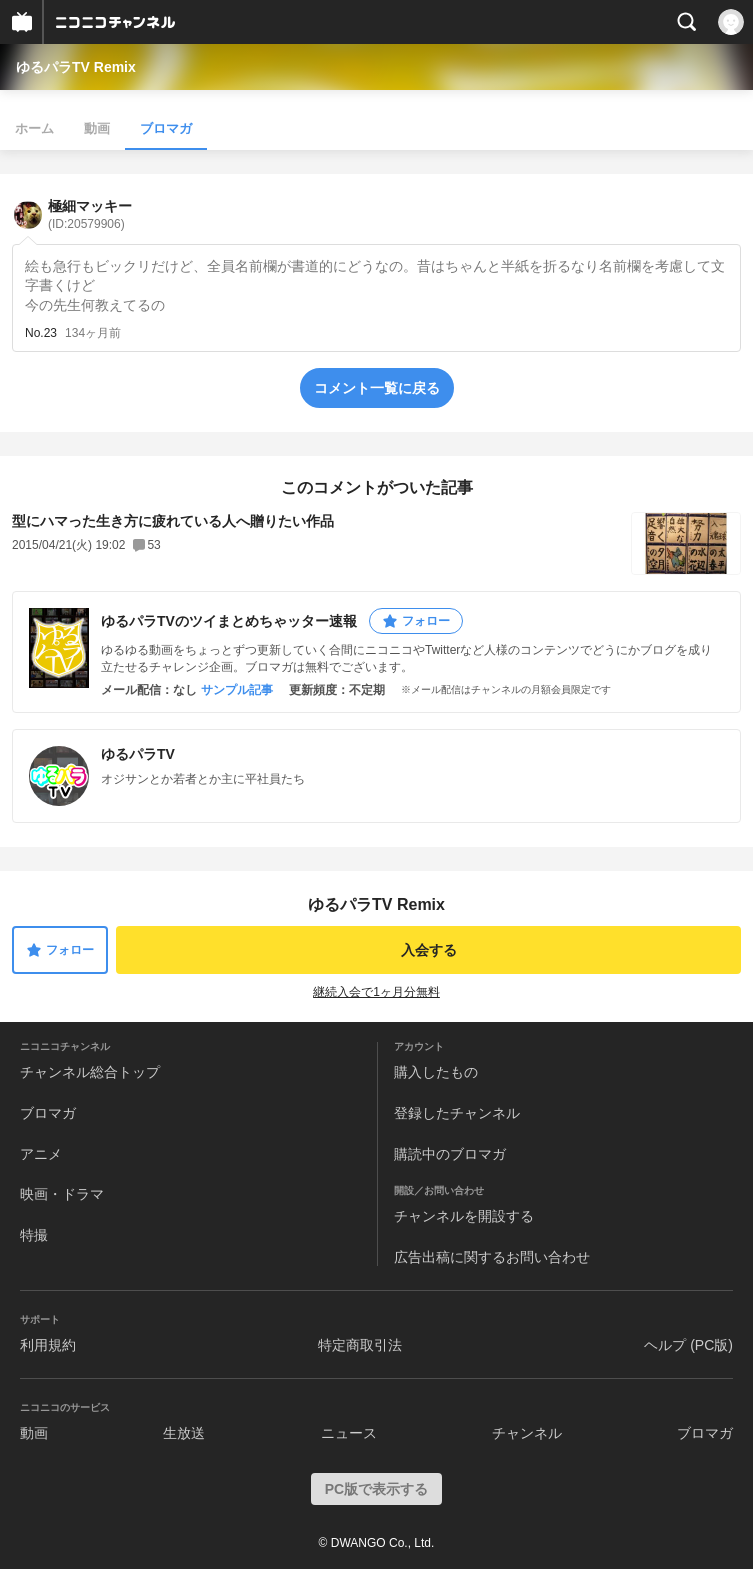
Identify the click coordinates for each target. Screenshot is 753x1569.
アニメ (41, 1154)
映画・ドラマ (62, 1194)
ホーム (34, 128)
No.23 (41, 333)
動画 (97, 128)
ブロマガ (166, 128)
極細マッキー (90, 214)
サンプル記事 (237, 690)
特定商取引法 (360, 1345)
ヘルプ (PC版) (688, 1345)
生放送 (184, 1433)
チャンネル (527, 1433)
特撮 (34, 1235)
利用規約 (48, 1345)
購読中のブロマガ (450, 1154)
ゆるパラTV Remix (76, 67)
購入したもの (436, 1072)
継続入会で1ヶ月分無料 (376, 992)
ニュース (349, 1433)
